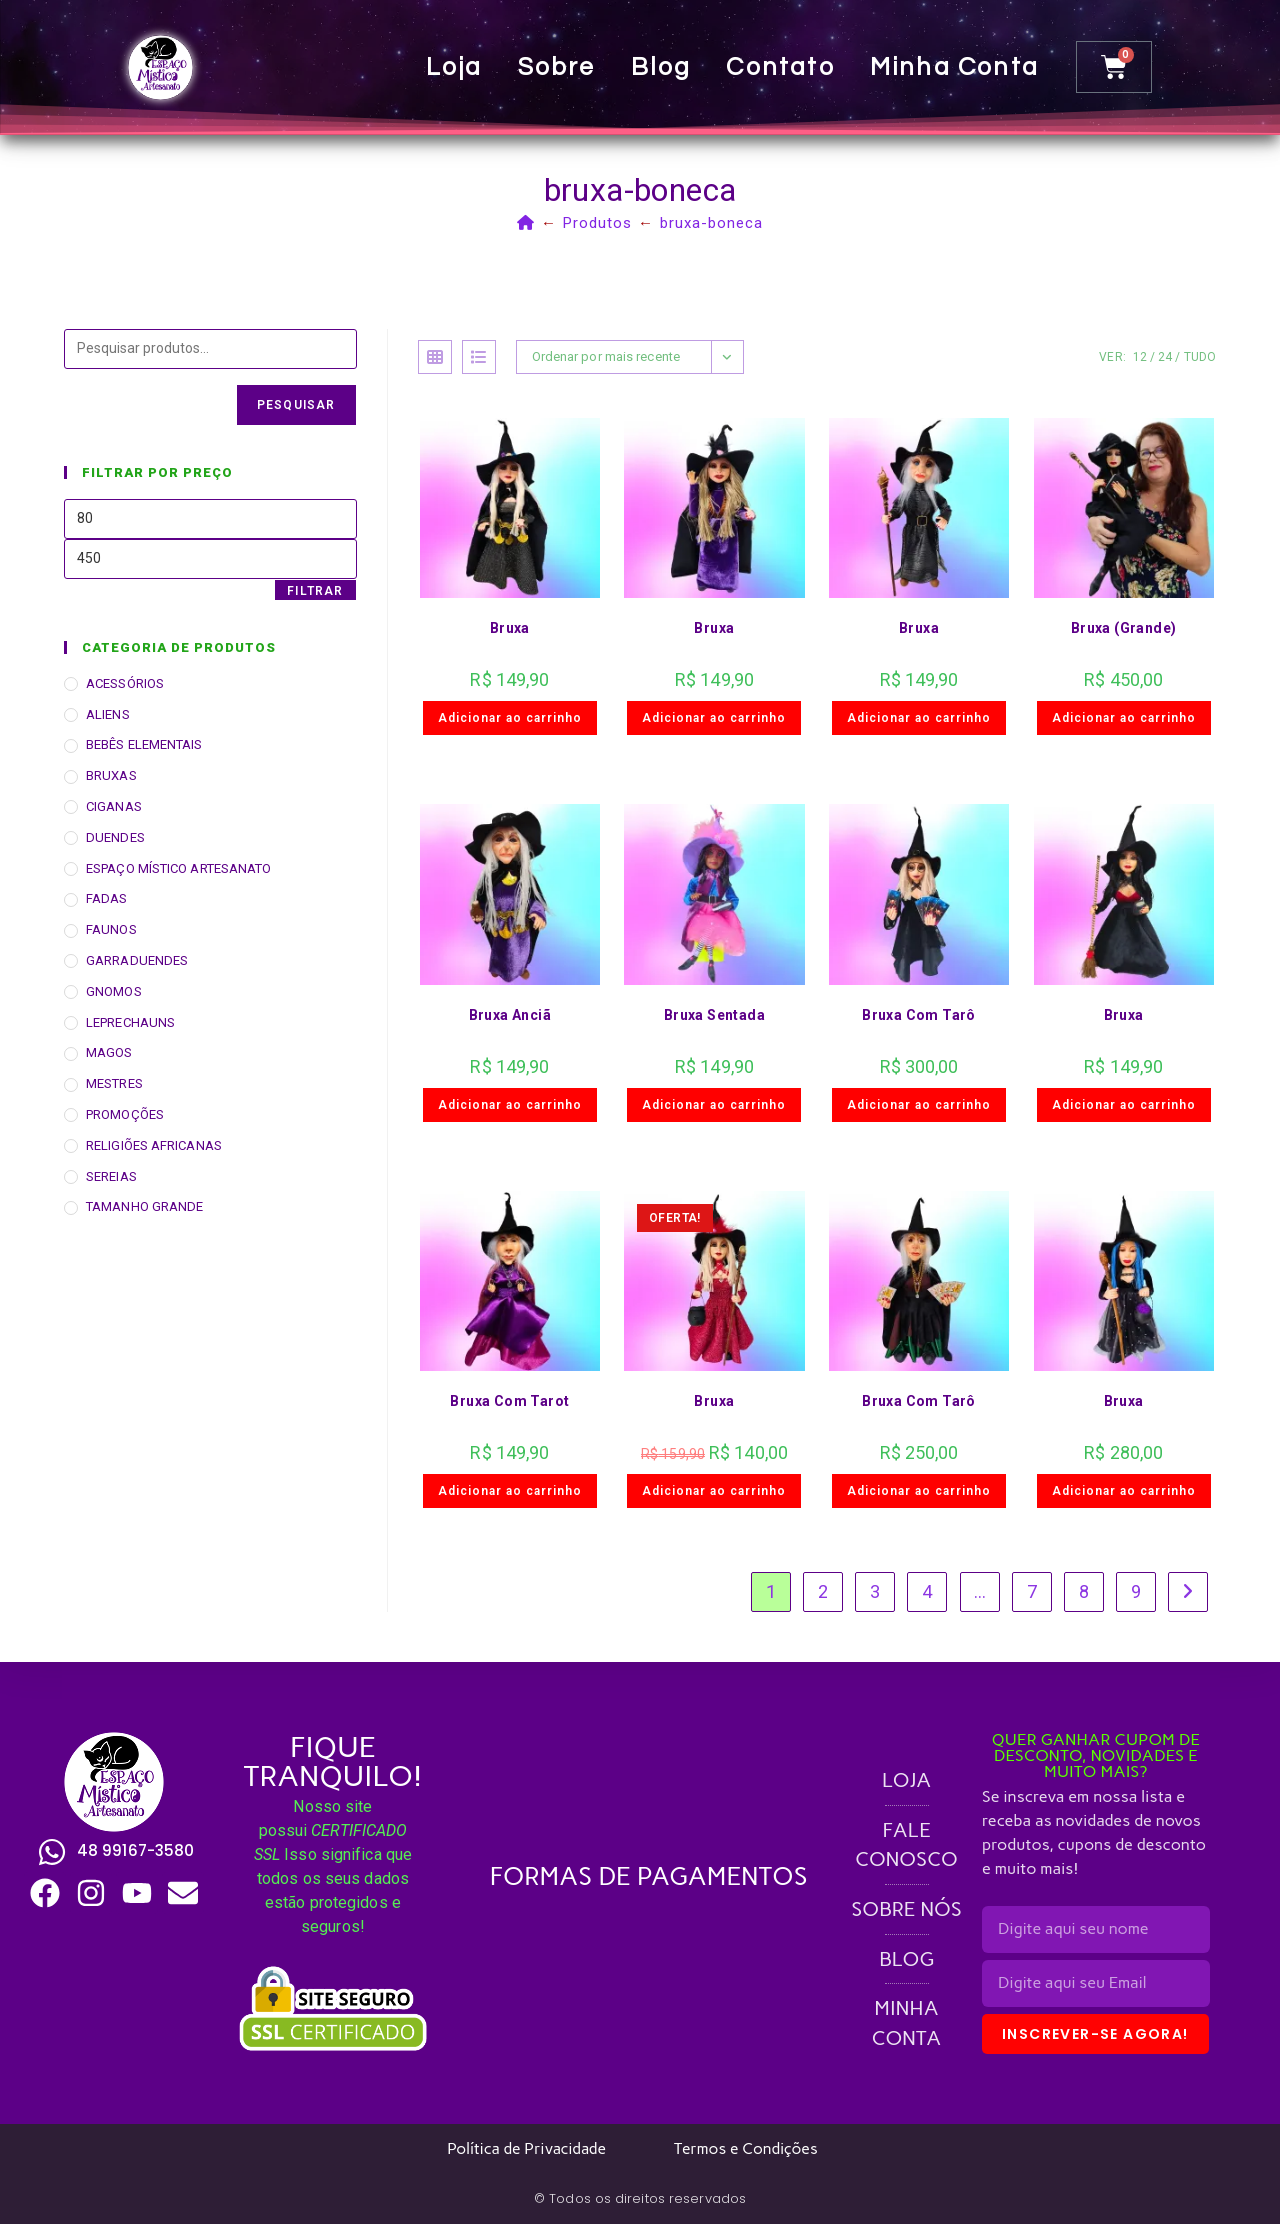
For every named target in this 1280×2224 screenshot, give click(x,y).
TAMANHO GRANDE (144, 1206)
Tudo (1200, 357)
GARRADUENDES (137, 960)
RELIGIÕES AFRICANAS (154, 1145)
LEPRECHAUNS (130, 1022)
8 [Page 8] (1084, 1591)
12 (1140, 357)
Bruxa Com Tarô (919, 1015)
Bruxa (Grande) (1124, 628)
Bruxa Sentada (714, 1015)
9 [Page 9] (1136, 1591)
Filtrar (315, 591)
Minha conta (954, 67)
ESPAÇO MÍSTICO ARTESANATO (179, 868)
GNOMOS (114, 991)
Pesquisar (296, 405)
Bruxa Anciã (510, 1015)
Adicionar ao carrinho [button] (510, 718)
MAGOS (109, 1052)
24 (1165, 357)
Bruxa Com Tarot (509, 1401)
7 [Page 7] (1032, 1591)
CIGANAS (114, 806)
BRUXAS (111, 775)
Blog (661, 67)
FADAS (107, 898)
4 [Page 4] (927, 1591)
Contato (781, 67)
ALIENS (108, 714)
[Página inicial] (526, 223)
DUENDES (115, 837)
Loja (454, 67)
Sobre (557, 67)
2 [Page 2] (823, 1591)
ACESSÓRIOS (125, 683)
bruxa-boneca (711, 223)
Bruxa (510, 628)
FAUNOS (111, 929)
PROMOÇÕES (125, 1114)
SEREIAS (111, 1176)
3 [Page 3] (875, 1591)
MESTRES (114, 1083)
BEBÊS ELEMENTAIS (144, 744)
